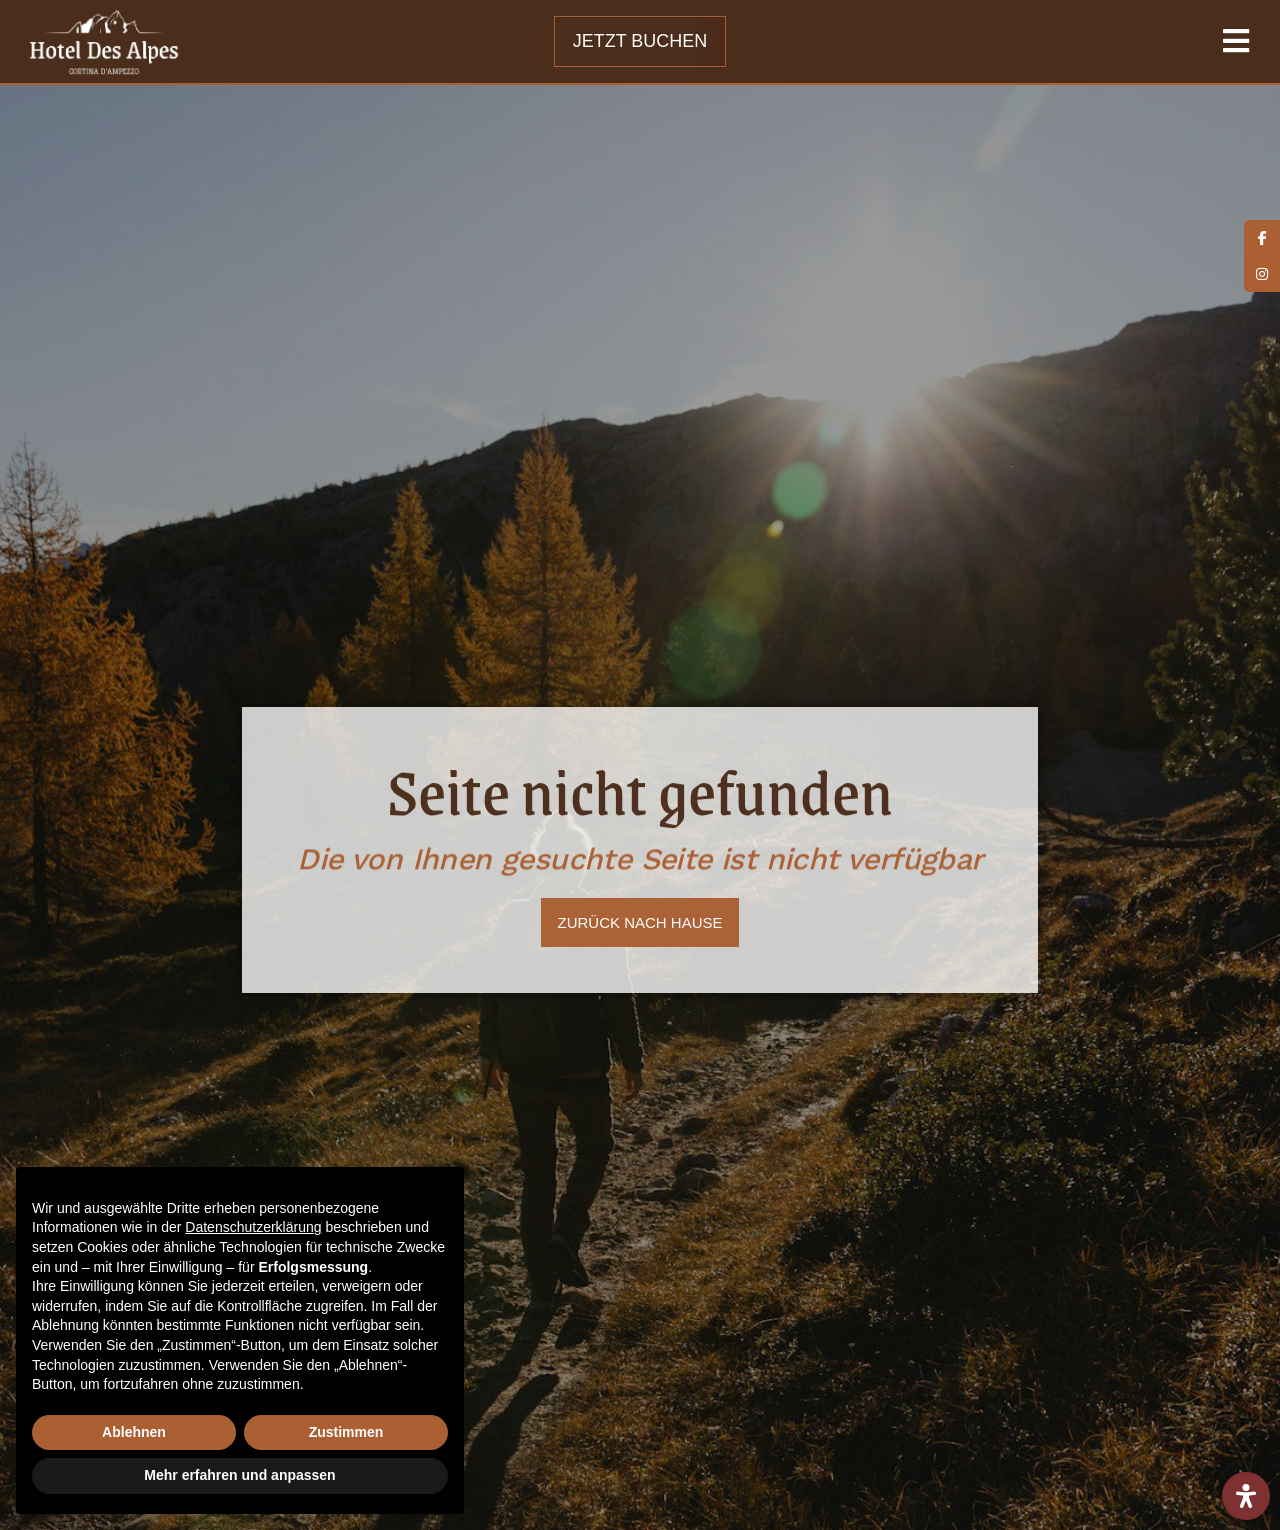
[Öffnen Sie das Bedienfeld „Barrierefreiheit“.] (1246, 1496)
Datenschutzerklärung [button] (253, 1227)
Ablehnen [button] (134, 1432)
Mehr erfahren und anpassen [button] (239, 1475)
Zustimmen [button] (346, 1432)
